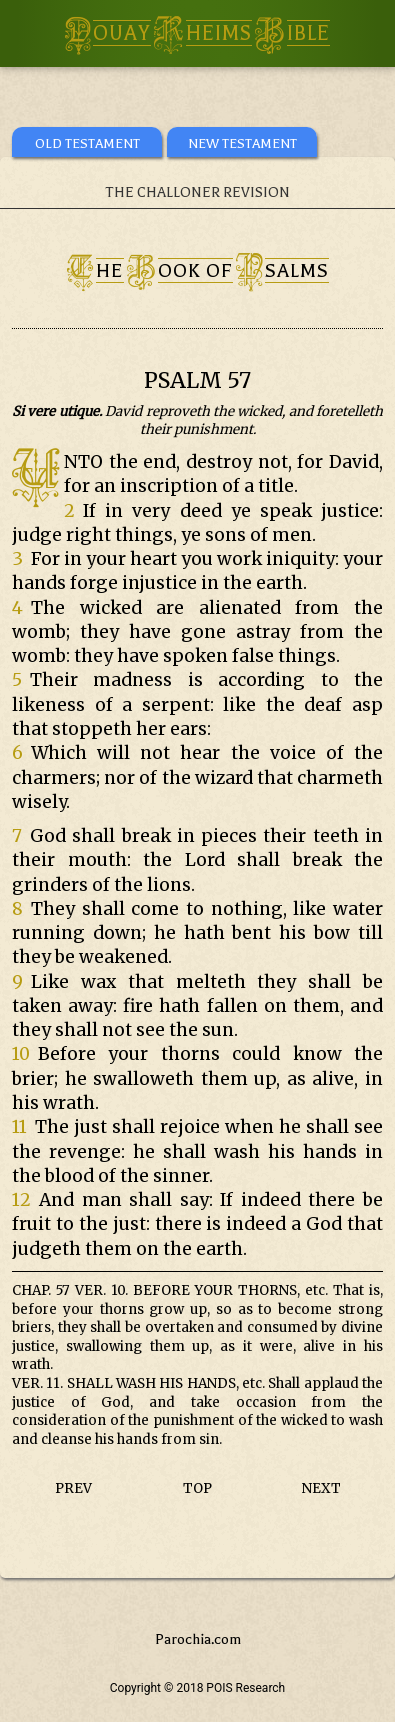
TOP (197, 1488)
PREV (73, 1488)
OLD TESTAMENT (87, 143)
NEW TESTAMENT (242, 143)
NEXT (321, 1488)
